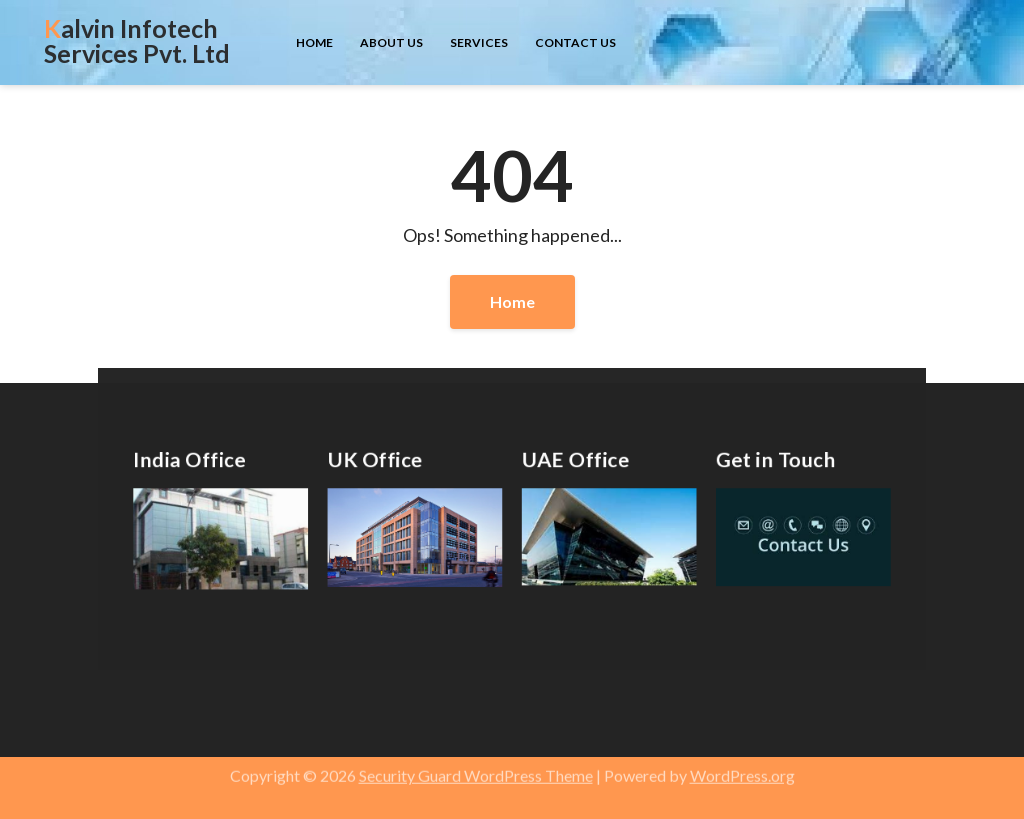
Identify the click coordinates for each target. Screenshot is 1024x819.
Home (314, 42)
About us (391, 42)
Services (479, 42)
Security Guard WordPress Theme (476, 768)
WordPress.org (742, 768)
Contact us (575, 42)
